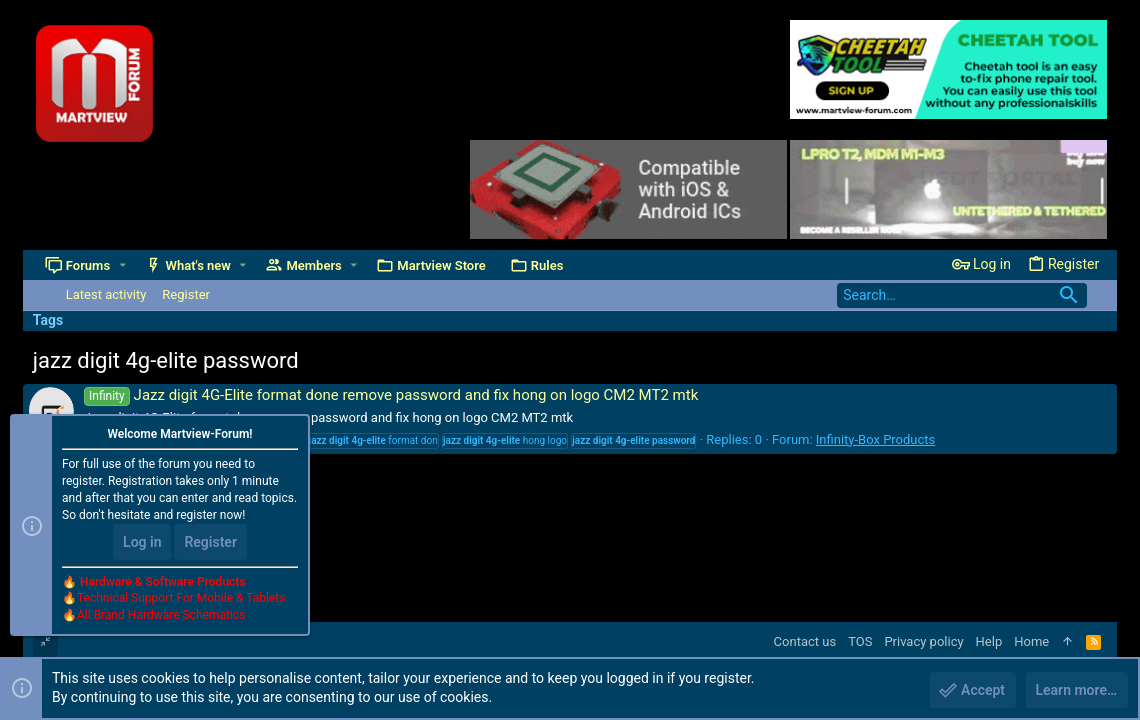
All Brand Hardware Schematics (161, 616)
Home (1031, 641)
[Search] (962, 295)
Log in (142, 542)
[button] (122, 265)
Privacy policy (923, 641)
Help (989, 641)
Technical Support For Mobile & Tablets (181, 599)
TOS (860, 641)
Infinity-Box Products (875, 439)
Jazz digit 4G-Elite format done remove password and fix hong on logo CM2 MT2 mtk (391, 395)
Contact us (805, 641)
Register (210, 542)
